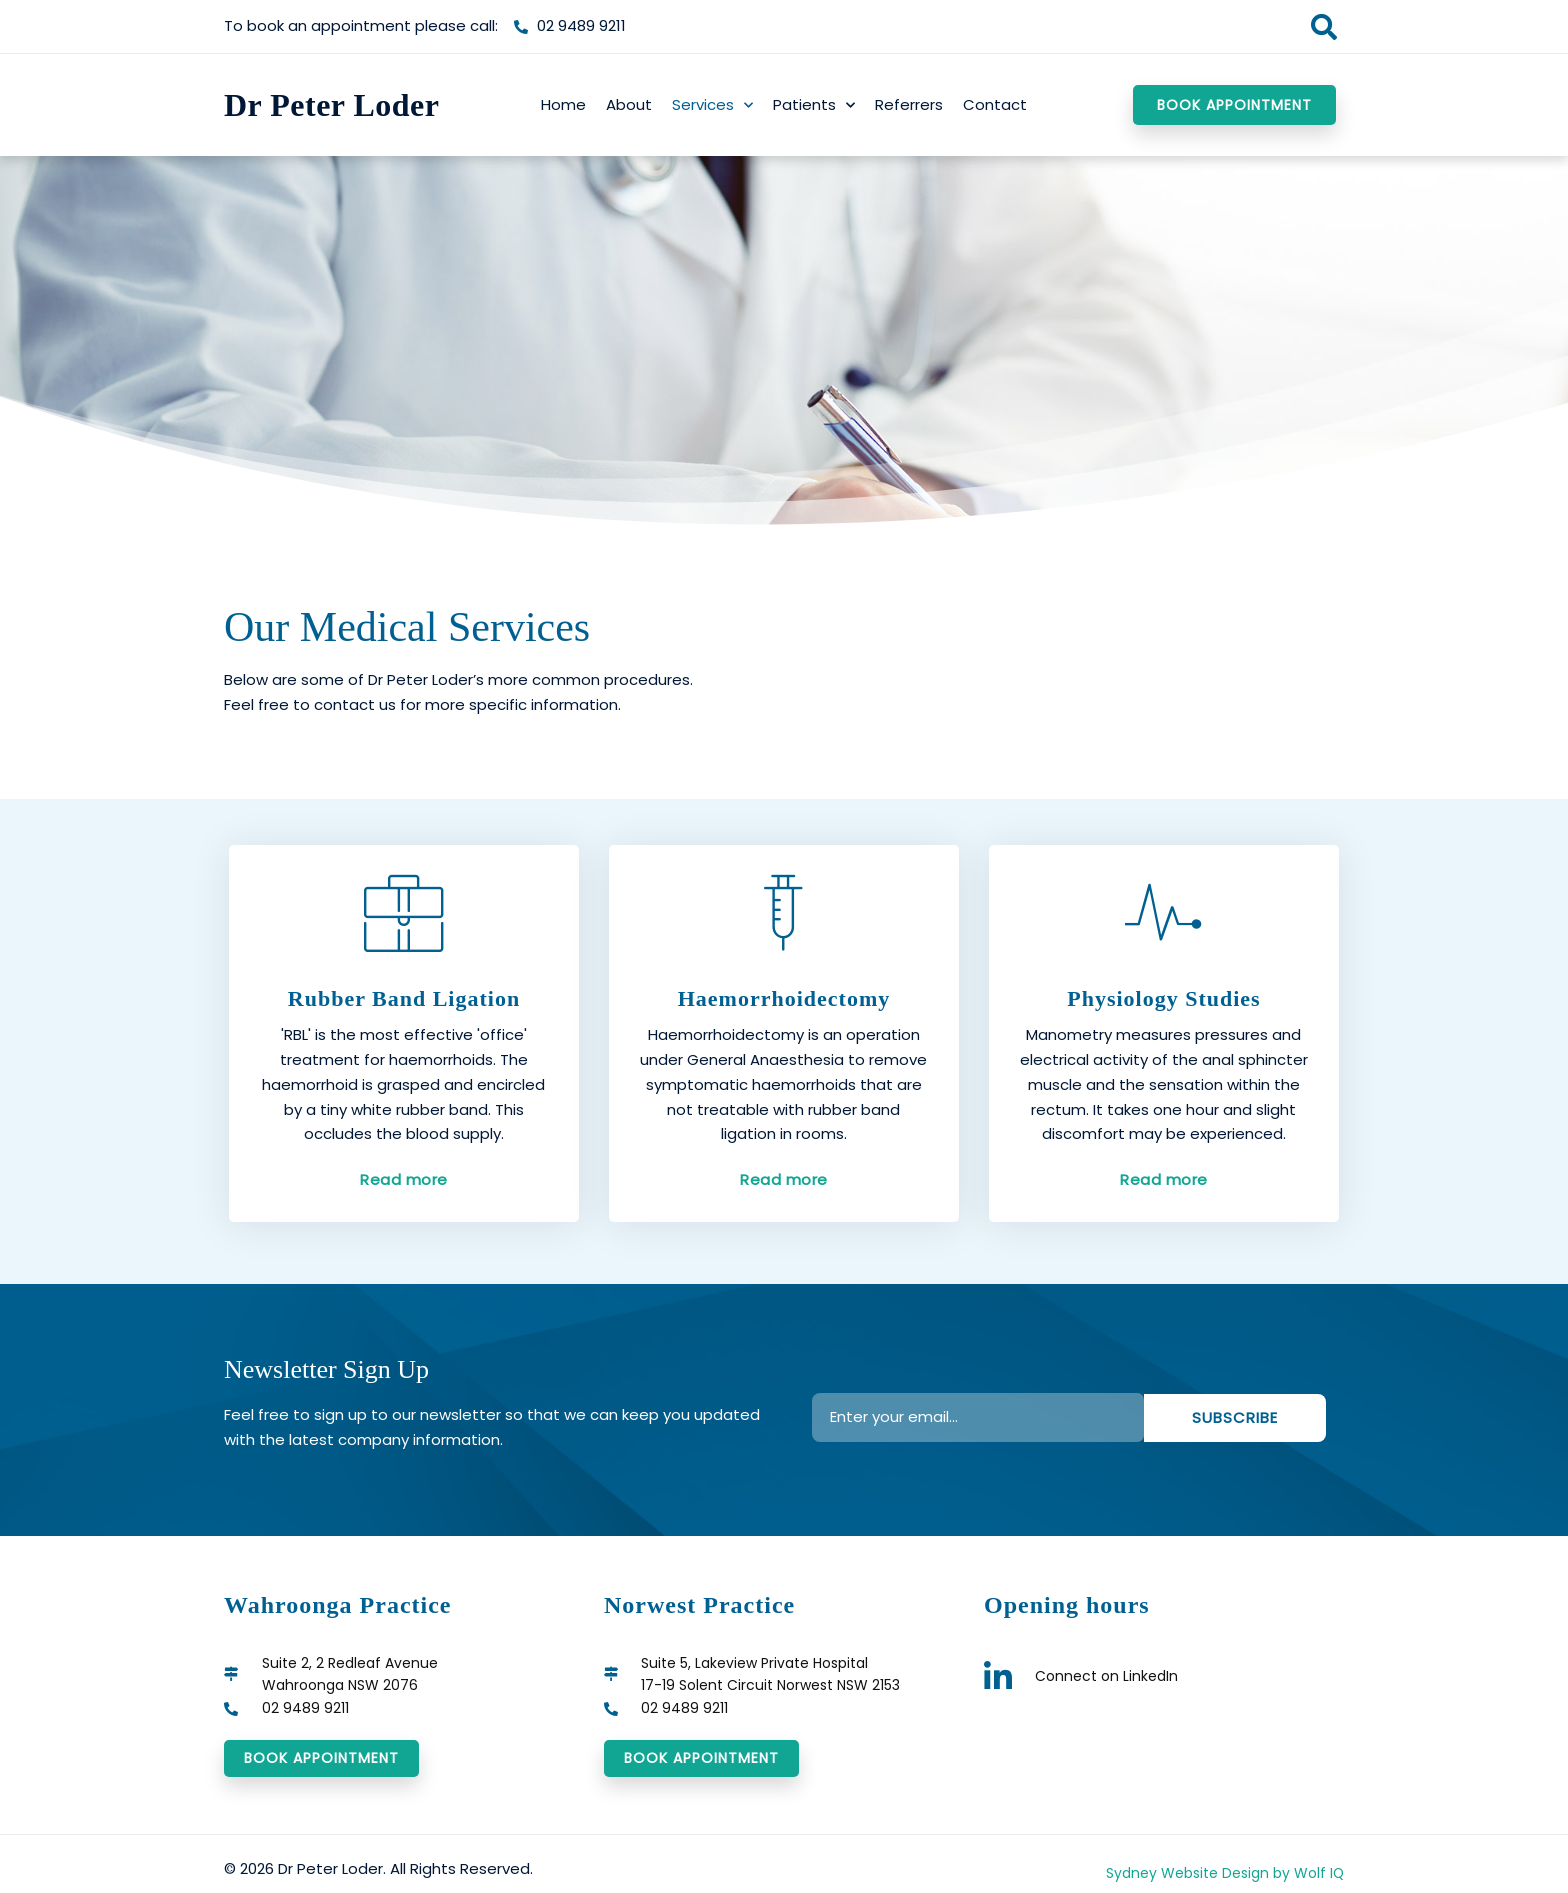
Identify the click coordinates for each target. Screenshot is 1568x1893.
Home (563, 104)
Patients (814, 105)
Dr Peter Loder (332, 105)
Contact (995, 104)
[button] (1323, 26)
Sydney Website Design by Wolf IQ (1217, 1877)
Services (712, 105)
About (629, 104)
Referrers (909, 104)
